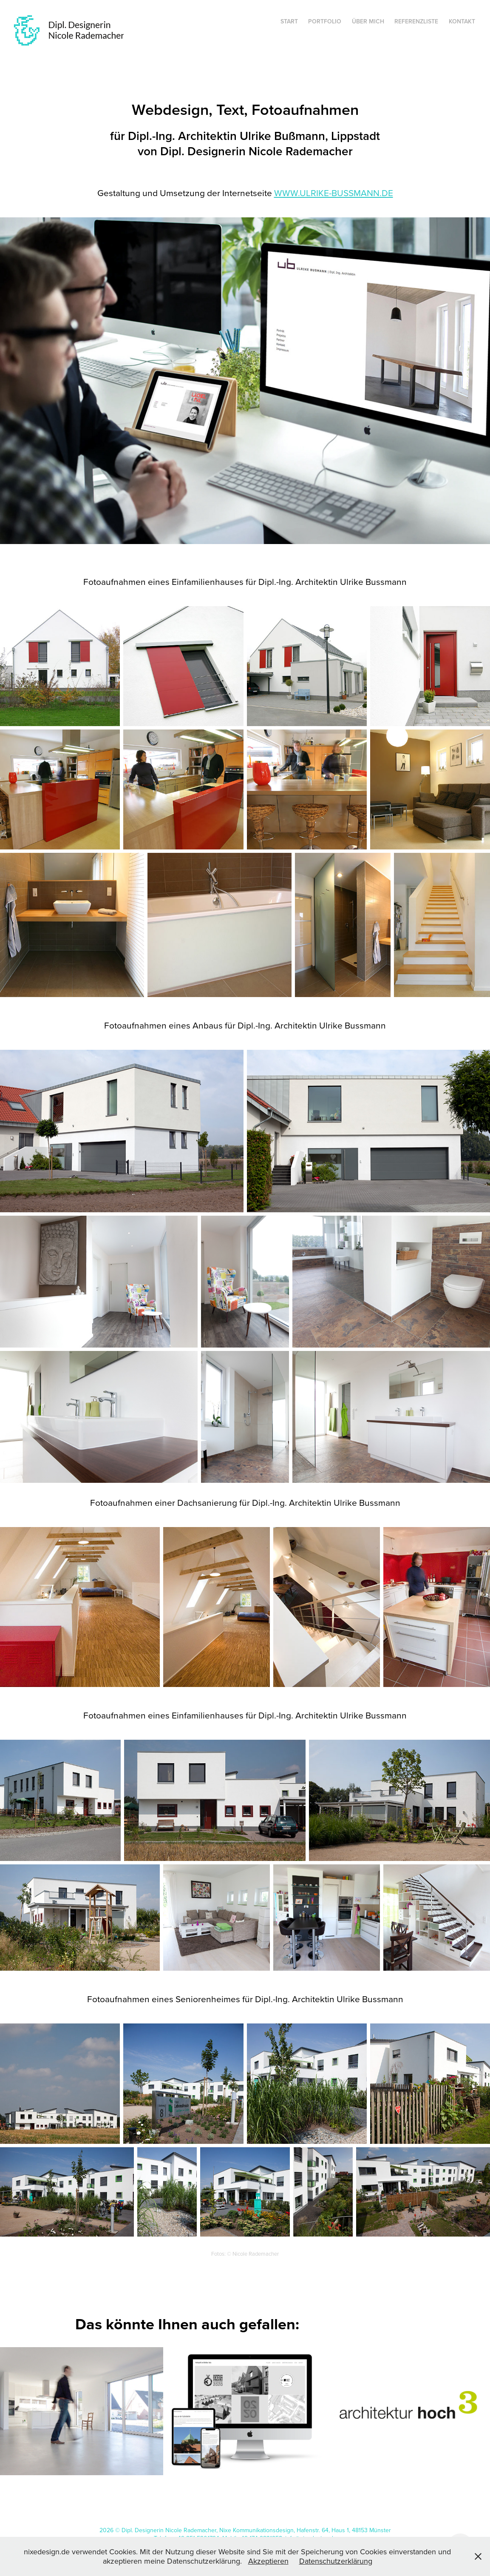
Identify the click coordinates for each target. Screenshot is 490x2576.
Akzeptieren (268, 2561)
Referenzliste (416, 21)
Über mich (368, 21)
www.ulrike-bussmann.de (333, 192)
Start (289, 21)
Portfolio (324, 21)
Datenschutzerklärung (335, 2561)
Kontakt (462, 21)
